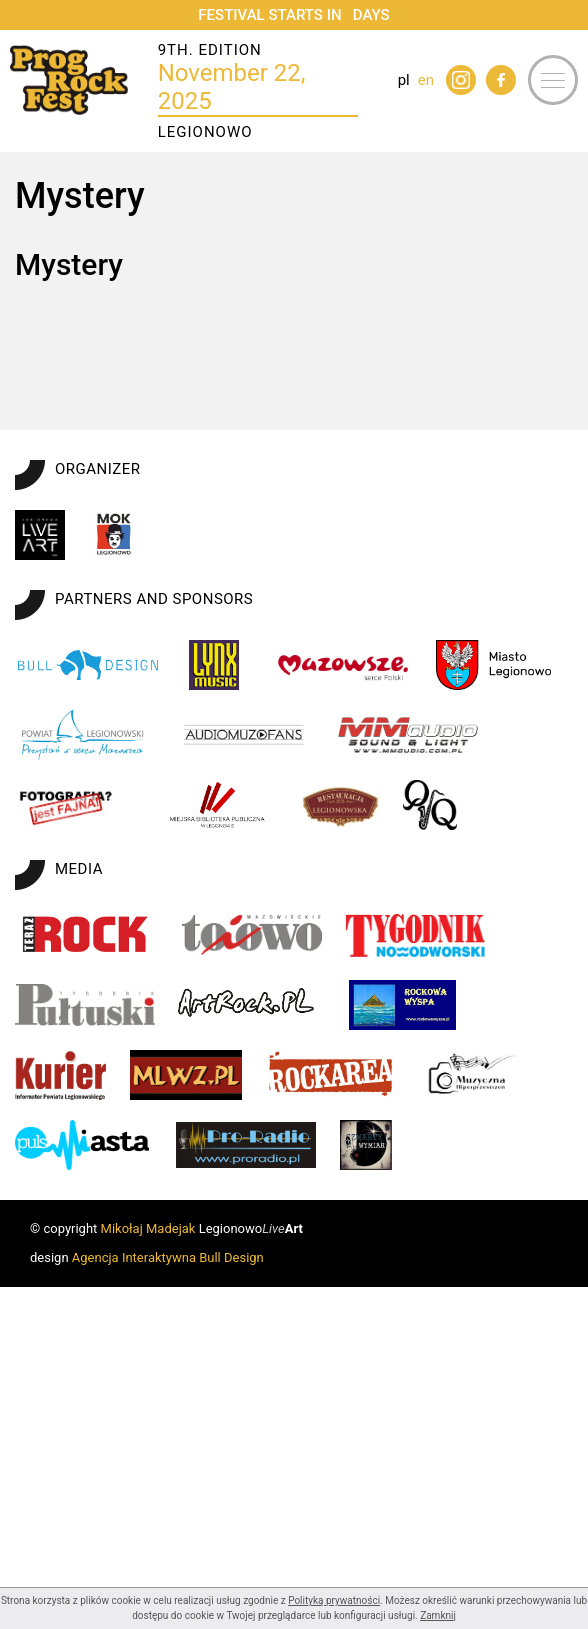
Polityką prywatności (334, 1600)
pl (404, 80)
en (426, 80)
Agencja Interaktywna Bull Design (168, 1579)
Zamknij (438, 1615)
